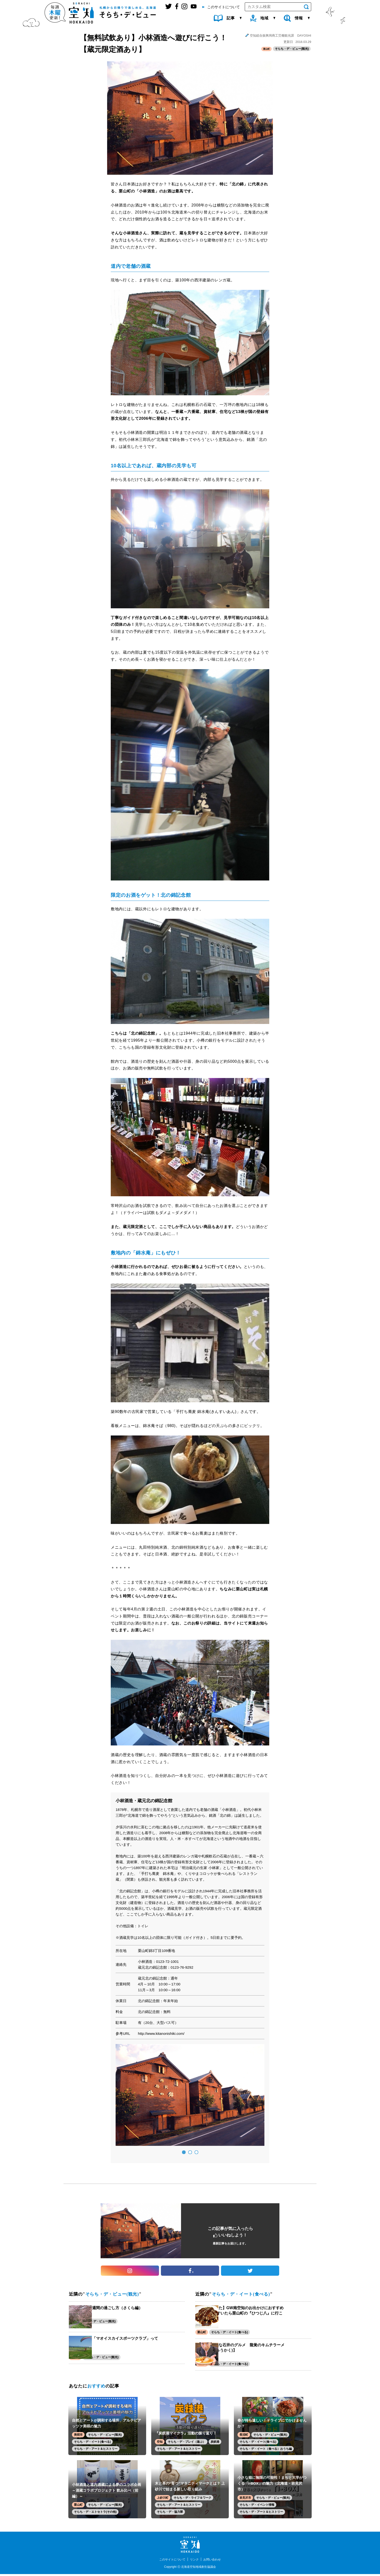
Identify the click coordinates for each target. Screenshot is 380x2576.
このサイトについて (170, 2561)
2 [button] (190, 2152)
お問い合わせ (215, 2561)
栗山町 (265, 49)
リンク (195, 2561)
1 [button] (183, 2152)
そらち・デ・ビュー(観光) (292, 49)
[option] (190, 2095)
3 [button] (196, 2152)
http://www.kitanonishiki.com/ (161, 2033)
